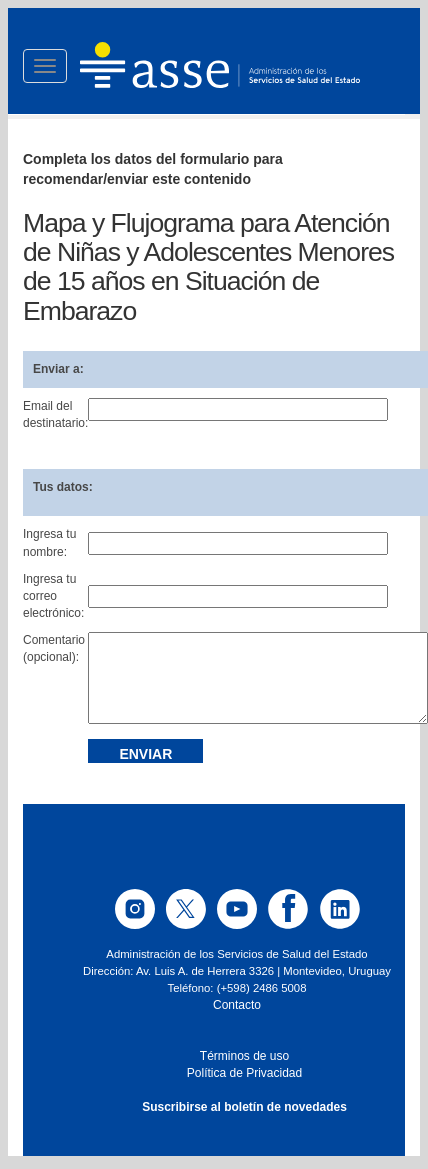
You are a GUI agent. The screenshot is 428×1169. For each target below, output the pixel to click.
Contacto (237, 1005)
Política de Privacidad (244, 1073)
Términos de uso (244, 1056)
